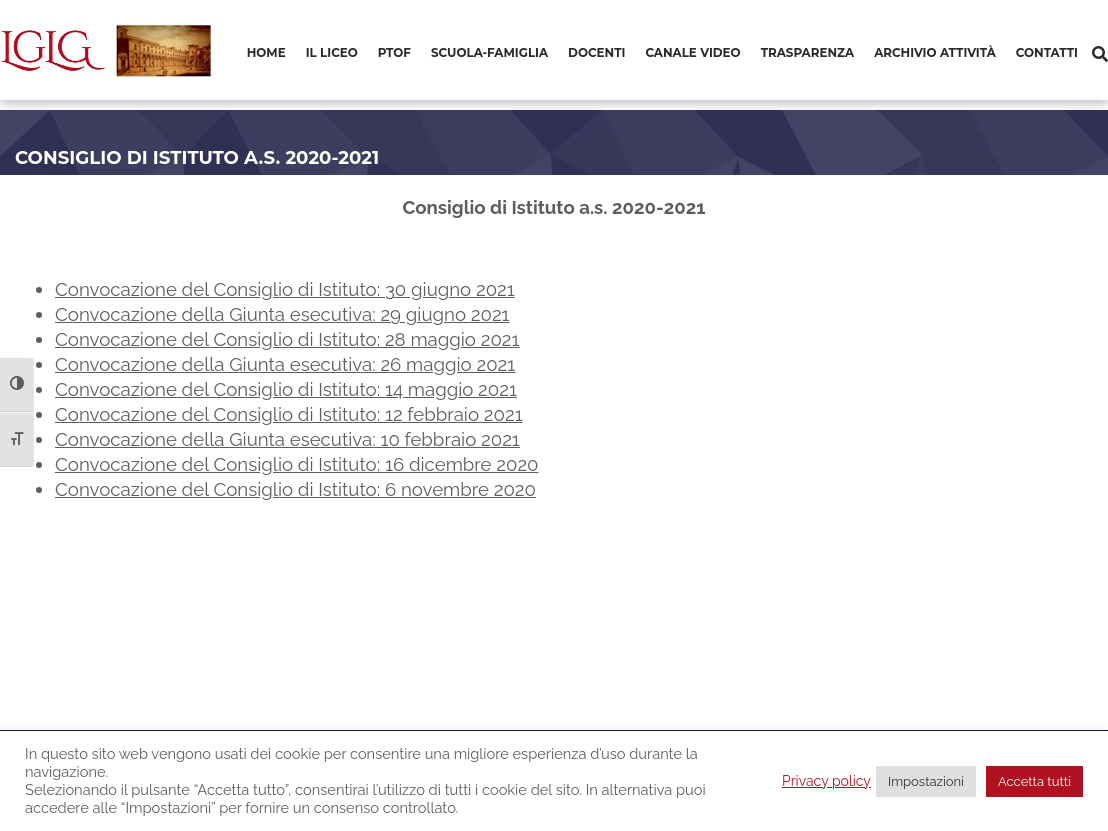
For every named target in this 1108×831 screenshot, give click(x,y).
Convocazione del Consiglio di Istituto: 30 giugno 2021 (285, 289)
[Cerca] (1100, 54)
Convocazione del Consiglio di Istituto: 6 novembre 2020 (295, 489)
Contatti (1047, 52)
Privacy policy (826, 781)
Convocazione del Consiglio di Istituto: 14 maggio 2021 (286, 389)
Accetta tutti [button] (1034, 781)
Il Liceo (332, 52)
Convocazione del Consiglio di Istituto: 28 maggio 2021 (287, 339)
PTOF (394, 52)
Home (266, 52)
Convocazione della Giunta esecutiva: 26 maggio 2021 (285, 364)
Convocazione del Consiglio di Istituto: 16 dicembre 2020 (297, 464)
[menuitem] (266, 54)
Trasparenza (807, 52)
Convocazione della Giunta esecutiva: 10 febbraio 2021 (287, 439)
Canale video (692, 52)
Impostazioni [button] (926, 781)
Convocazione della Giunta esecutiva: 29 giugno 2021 (282, 314)
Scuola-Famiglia (489, 52)
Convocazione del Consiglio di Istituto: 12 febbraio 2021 (289, 414)
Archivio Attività (935, 52)
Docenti (596, 52)
